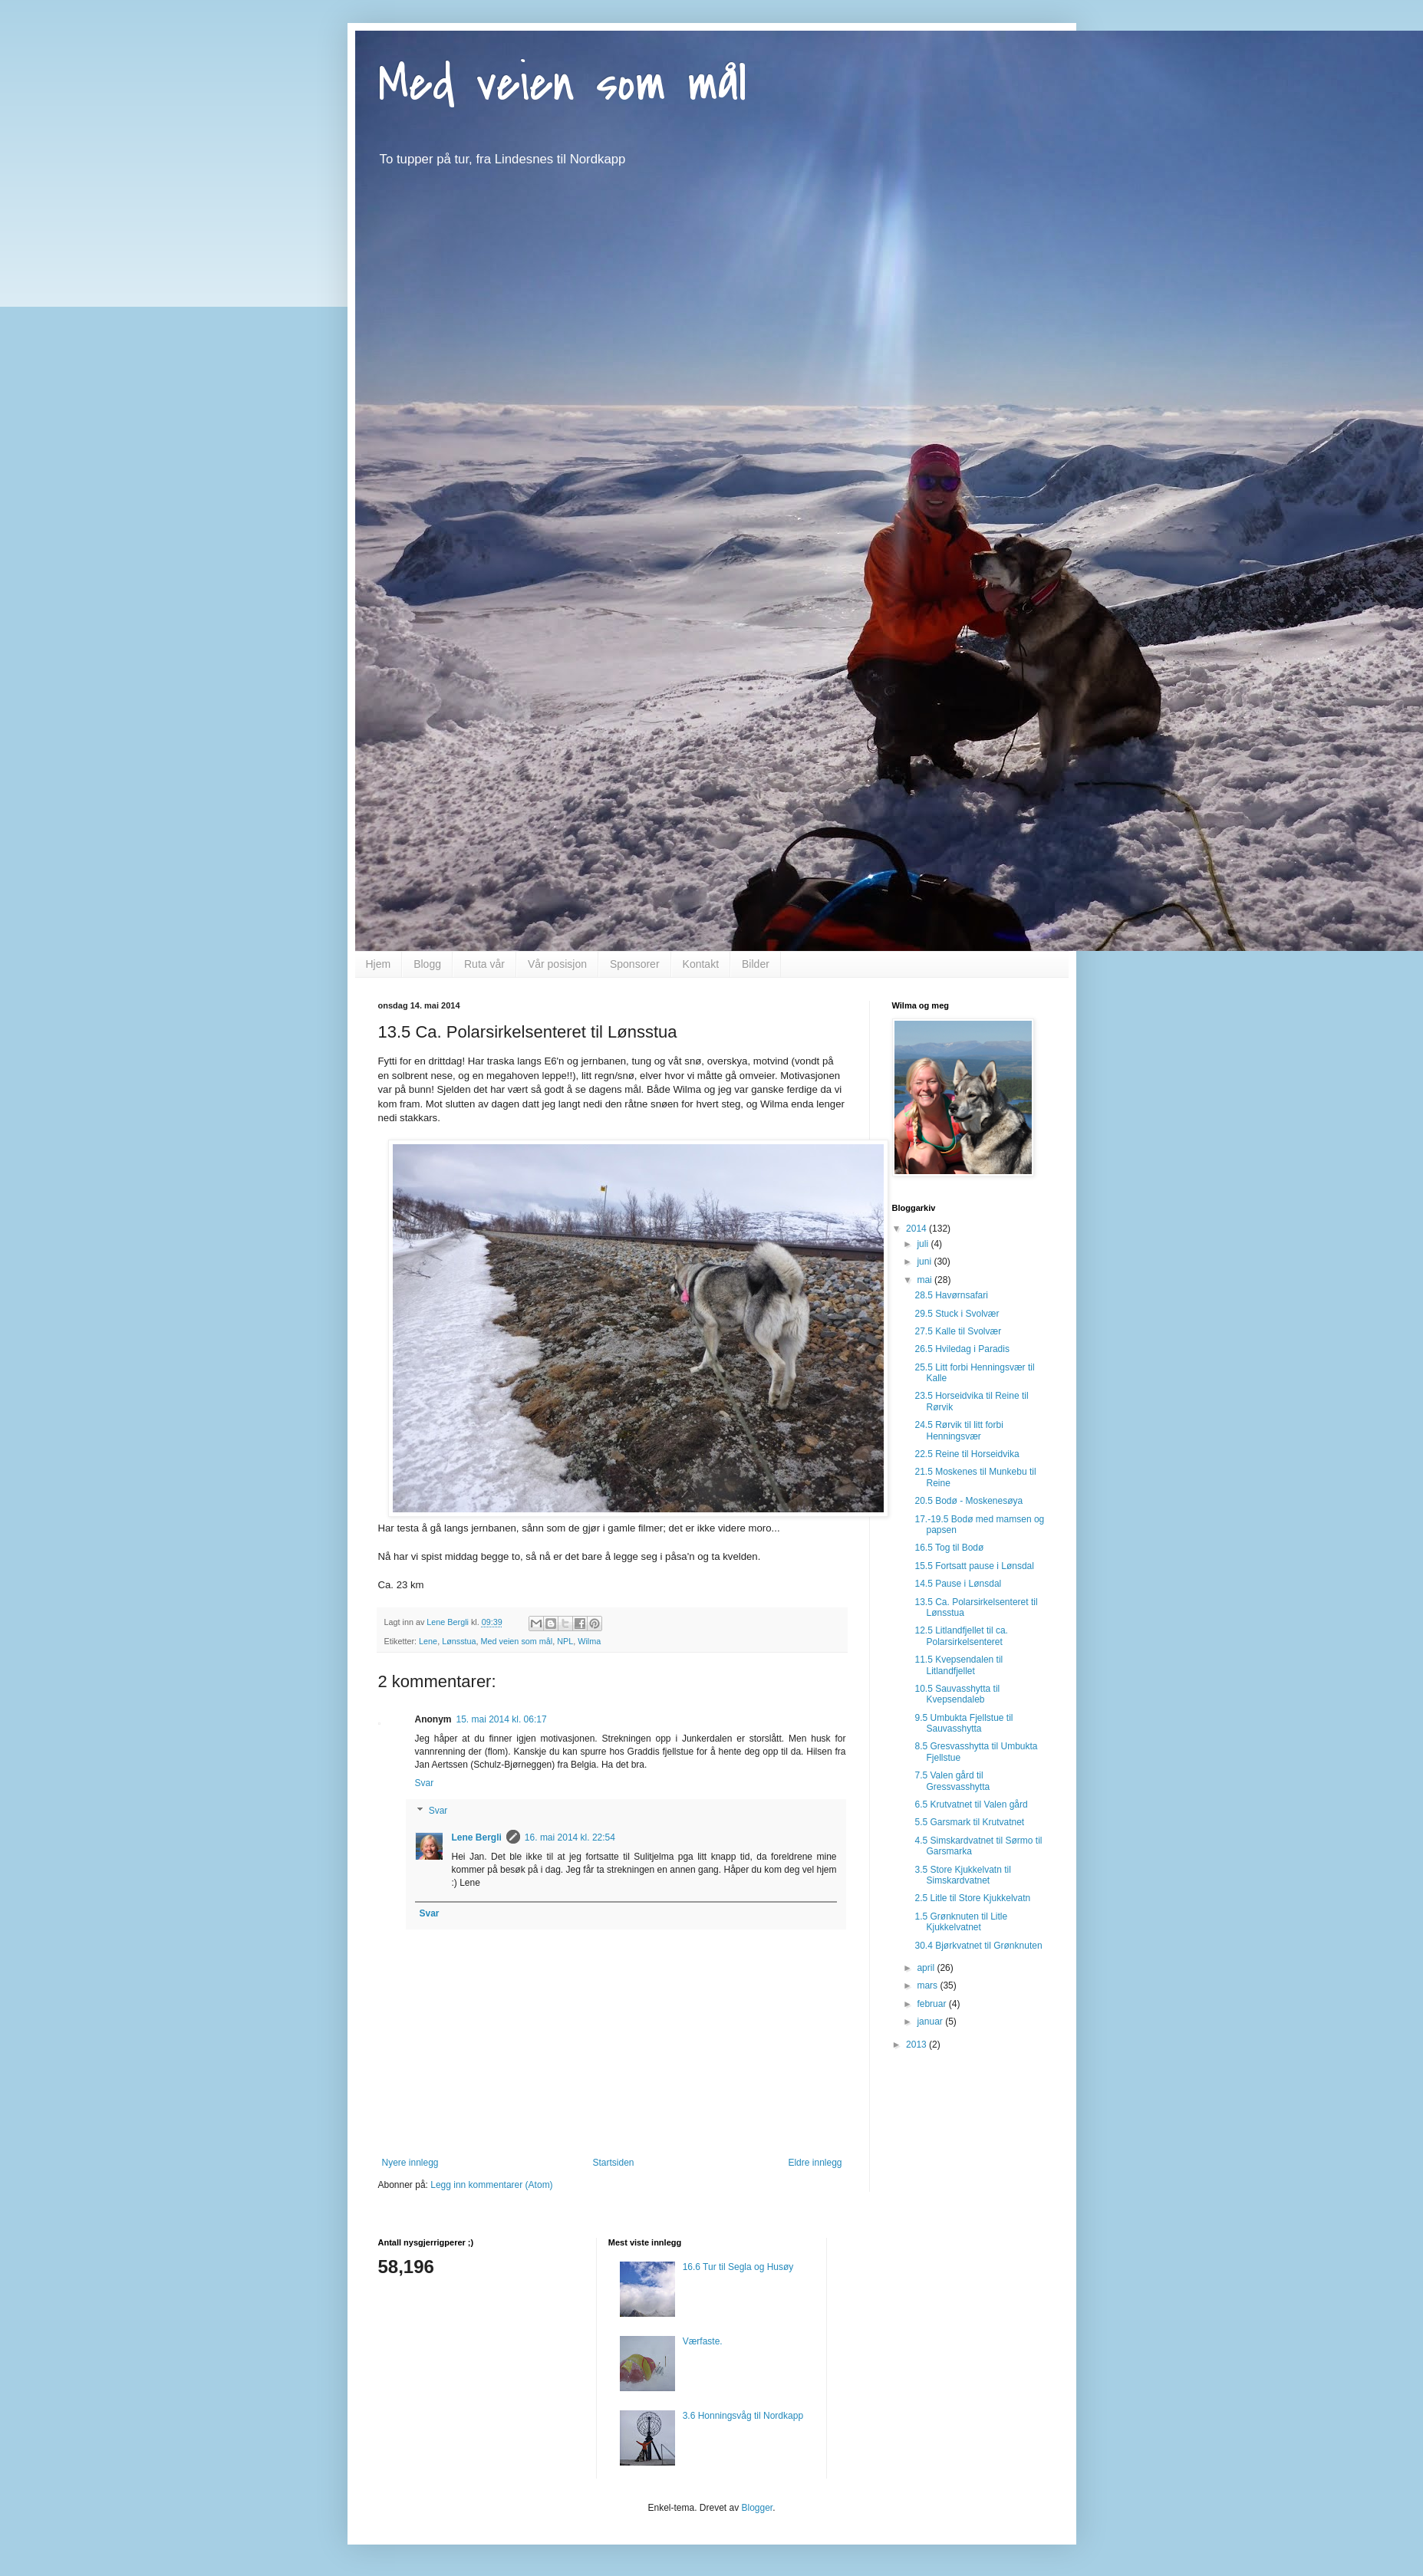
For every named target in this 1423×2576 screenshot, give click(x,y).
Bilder (755, 964)
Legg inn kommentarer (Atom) (491, 2185)
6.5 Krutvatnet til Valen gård (970, 1804)
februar (932, 2004)
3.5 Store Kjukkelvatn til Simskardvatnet (962, 1875)
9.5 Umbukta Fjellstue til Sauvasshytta (963, 1723)
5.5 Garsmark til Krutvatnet (969, 1822)
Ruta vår (484, 964)
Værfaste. (703, 2341)
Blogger (757, 2507)
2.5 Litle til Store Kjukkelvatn (972, 1898)
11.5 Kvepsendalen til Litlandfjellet (958, 1665)
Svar (424, 1783)
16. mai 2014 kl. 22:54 (570, 1837)
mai (925, 1280)
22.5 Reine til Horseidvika (966, 1454)
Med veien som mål (562, 84)
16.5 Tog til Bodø (948, 1547)
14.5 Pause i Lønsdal (957, 1583)
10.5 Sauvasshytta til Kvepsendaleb (957, 1694)
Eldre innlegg (815, 2162)
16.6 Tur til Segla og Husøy (738, 2267)
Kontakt (701, 964)
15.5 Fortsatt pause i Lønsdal (973, 1566)
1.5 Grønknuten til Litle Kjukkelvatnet (960, 1922)
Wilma (589, 1641)
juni (925, 1261)
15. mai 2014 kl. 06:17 (501, 1719)
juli (924, 1244)
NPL (565, 1641)
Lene (428, 1641)
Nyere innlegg (410, 2162)
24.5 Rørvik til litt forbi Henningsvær (958, 1430)
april (927, 1967)
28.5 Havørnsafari (950, 1295)
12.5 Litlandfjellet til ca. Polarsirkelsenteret (960, 1636)
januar (931, 2021)
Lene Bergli (477, 1837)
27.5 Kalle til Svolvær (957, 1331)
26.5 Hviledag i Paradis (961, 1349)
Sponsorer (635, 964)
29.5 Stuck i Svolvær (956, 1313)
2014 (917, 1228)
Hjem (378, 964)
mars (928, 1985)
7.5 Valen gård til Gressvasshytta (952, 1780)
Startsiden (613, 2162)
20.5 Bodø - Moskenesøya (968, 1500)
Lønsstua (459, 1641)
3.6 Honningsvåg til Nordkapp (743, 2415)
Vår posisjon (557, 964)
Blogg (427, 964)
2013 (917, 2044)
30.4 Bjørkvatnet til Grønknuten (978, 1945)
